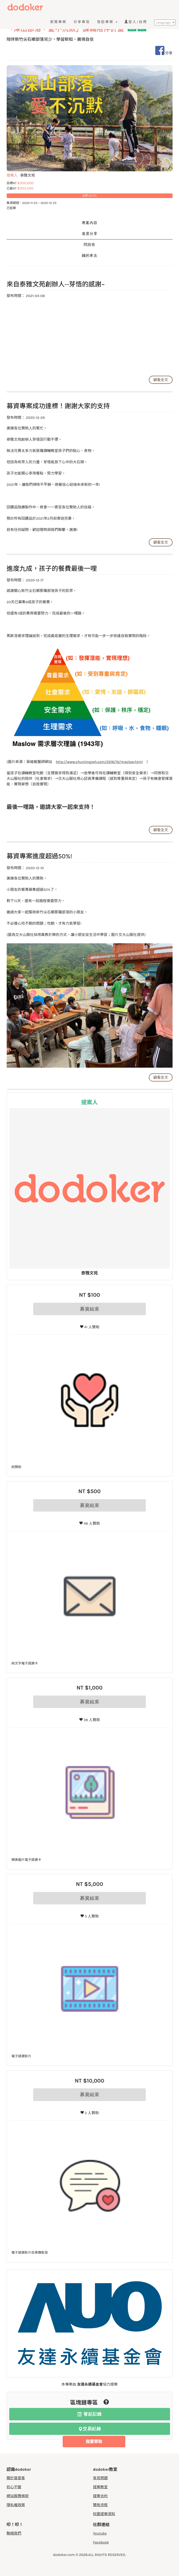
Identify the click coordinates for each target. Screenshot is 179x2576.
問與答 (89, 245)
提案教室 (100, 2487)
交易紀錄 (89, 2428)
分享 (164, 53)
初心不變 (14, 2487)
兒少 (142, 29)
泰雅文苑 (89, 1273)
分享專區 (81, 21)
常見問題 (100, 2478)
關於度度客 (16, 2478)
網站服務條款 (18, 2496)
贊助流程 (100, 2505)
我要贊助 (94, 2441)
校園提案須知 (104, 2514)
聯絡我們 (14, 2533)
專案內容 (89, 223)
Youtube (100, 2533)
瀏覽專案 (58, 21)
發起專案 (107, 21)
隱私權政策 (16, 2505)
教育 (132, 29)
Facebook (101, 2542)
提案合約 (100, 2496)
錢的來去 (89, 255)
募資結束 (89, 1308)
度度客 (36, 7)
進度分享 (89, 234)
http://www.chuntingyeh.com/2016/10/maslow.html (99, 762)
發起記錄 (89, 2414)
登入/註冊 (135, 21)
